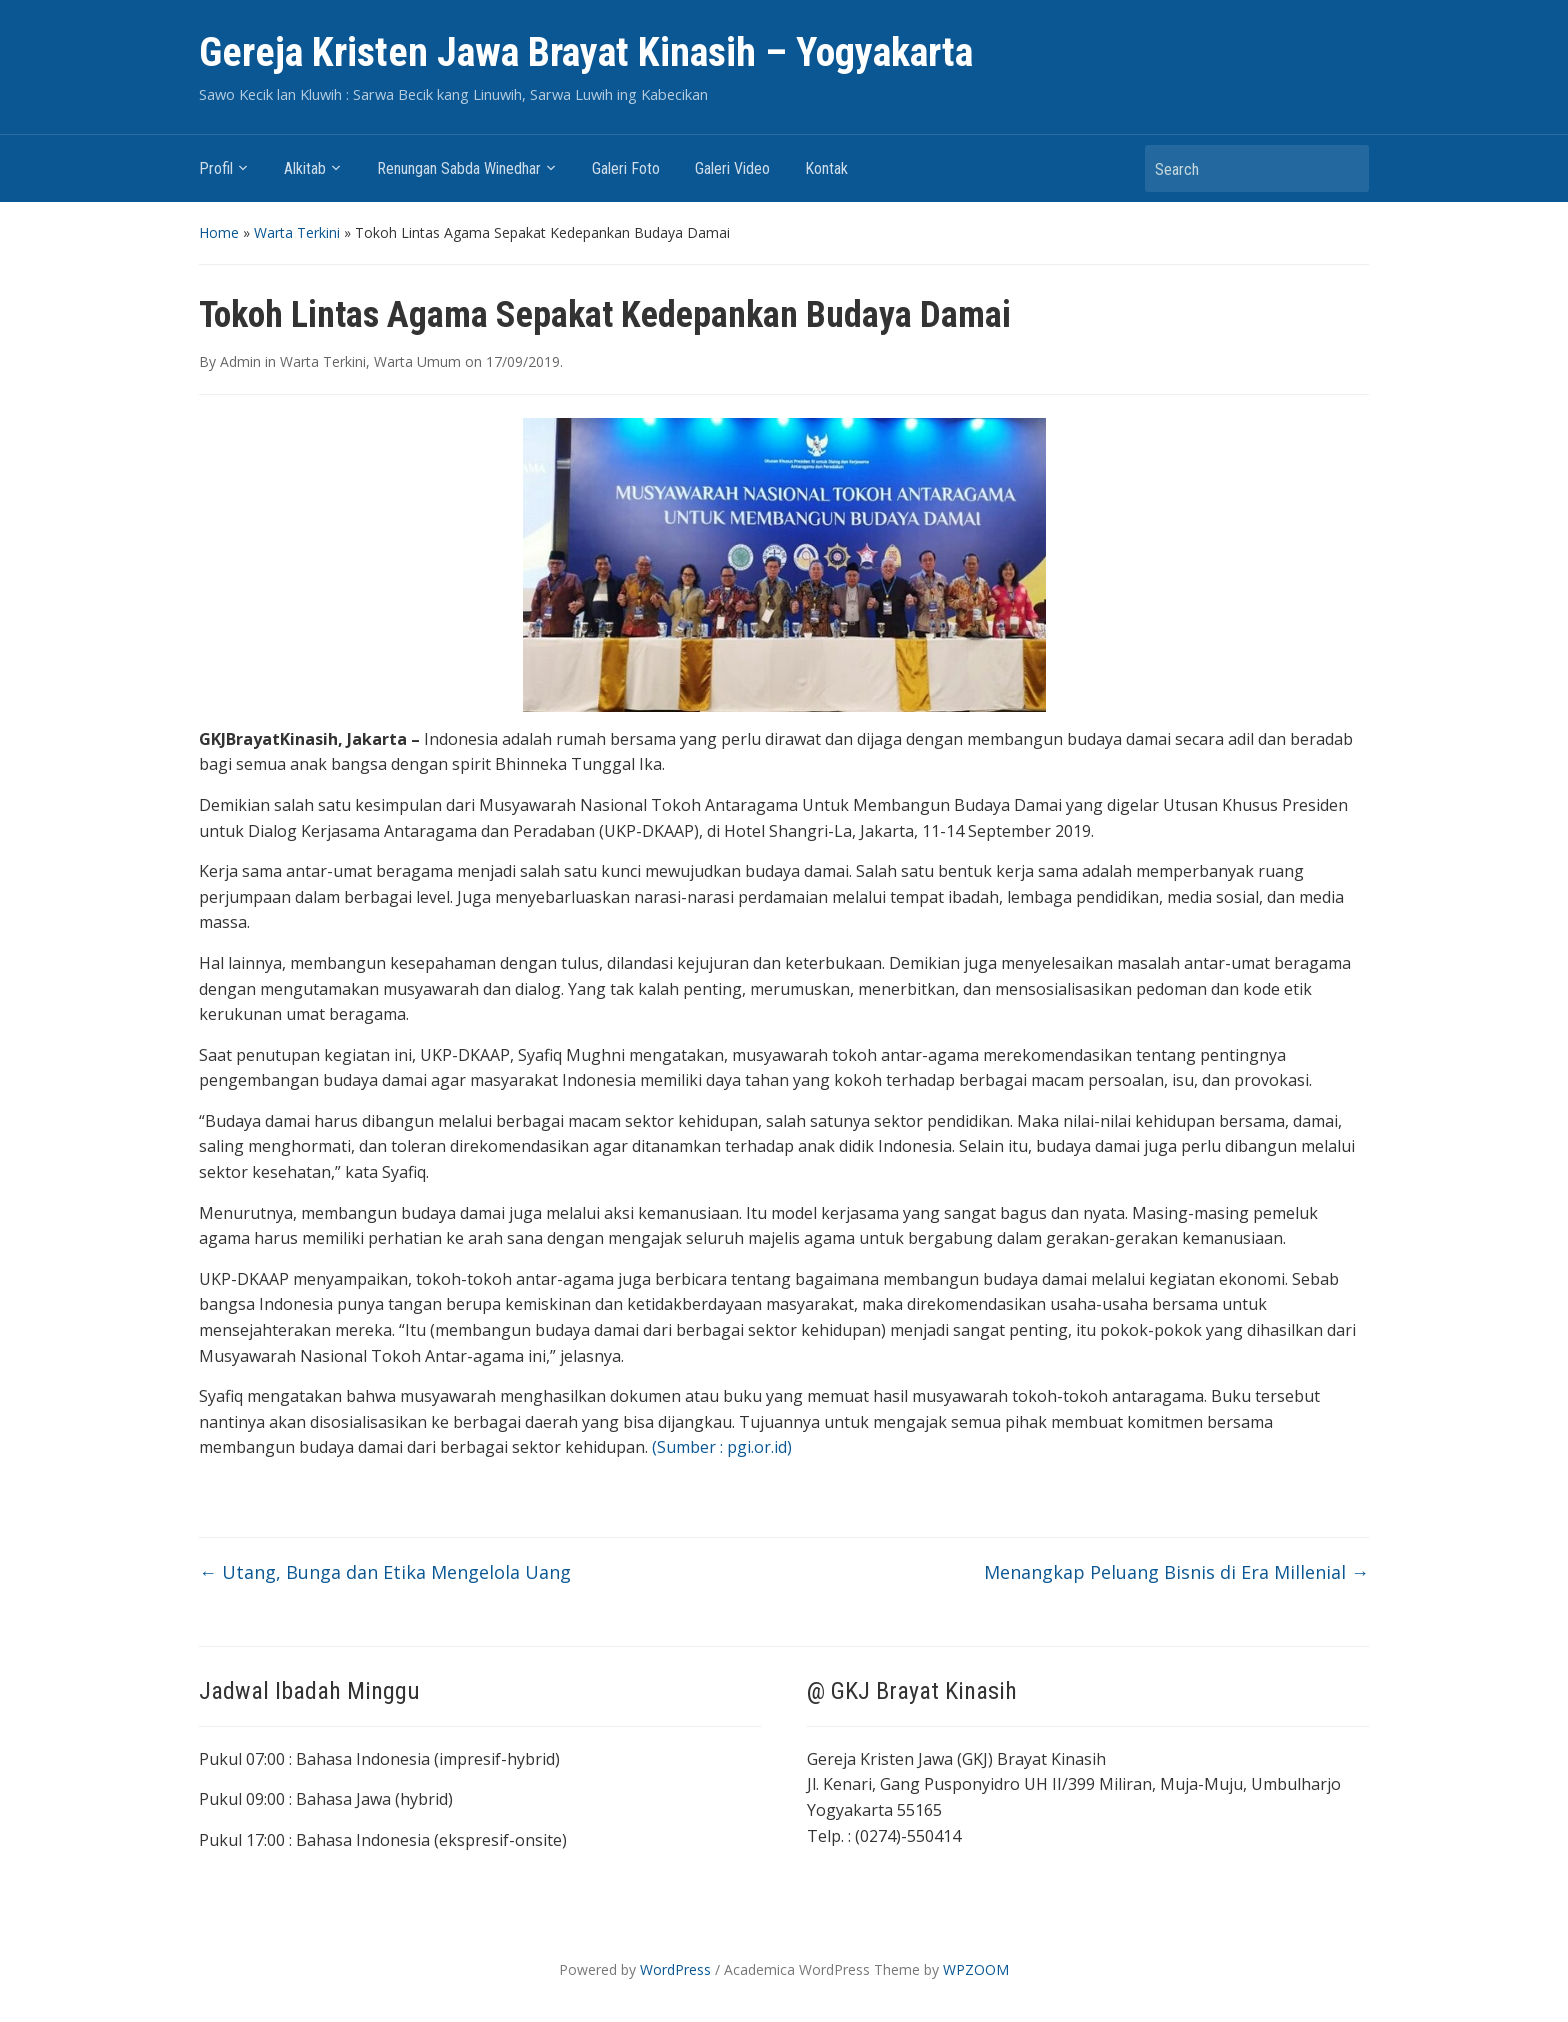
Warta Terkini (297, 232)
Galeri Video (732, 168)
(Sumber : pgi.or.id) (722, 1447)
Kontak (826, 168)
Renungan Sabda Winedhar (459, 168)
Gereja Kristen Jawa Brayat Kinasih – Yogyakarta (586, 52)
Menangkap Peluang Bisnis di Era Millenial (1176, 1572)
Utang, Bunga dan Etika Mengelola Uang (385, 1572)
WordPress (675, 1969)
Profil (216, 168)
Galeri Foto (626, 168)
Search (1344, 168)
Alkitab (305, 168)
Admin (240, 361)
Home (219, 232)
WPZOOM (976, 1969)
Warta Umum (417, 361)
